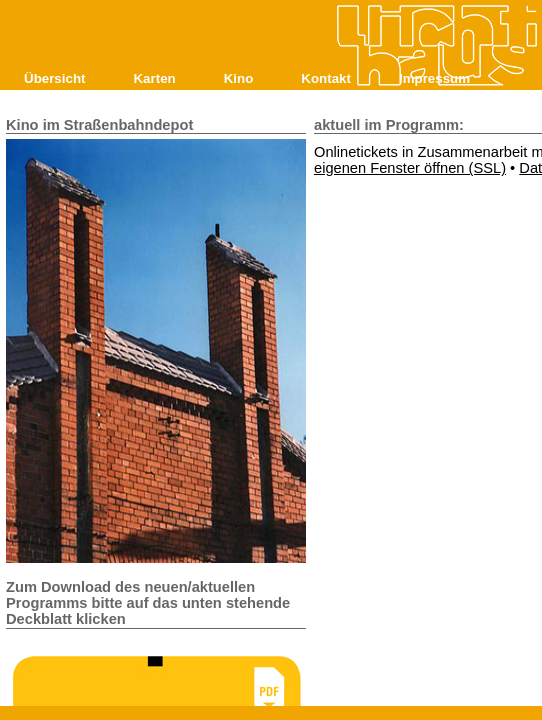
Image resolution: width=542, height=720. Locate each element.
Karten (154, 78)
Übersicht (54, 78)
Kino (239, 78)
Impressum (434, 78)
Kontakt (326, 78)
